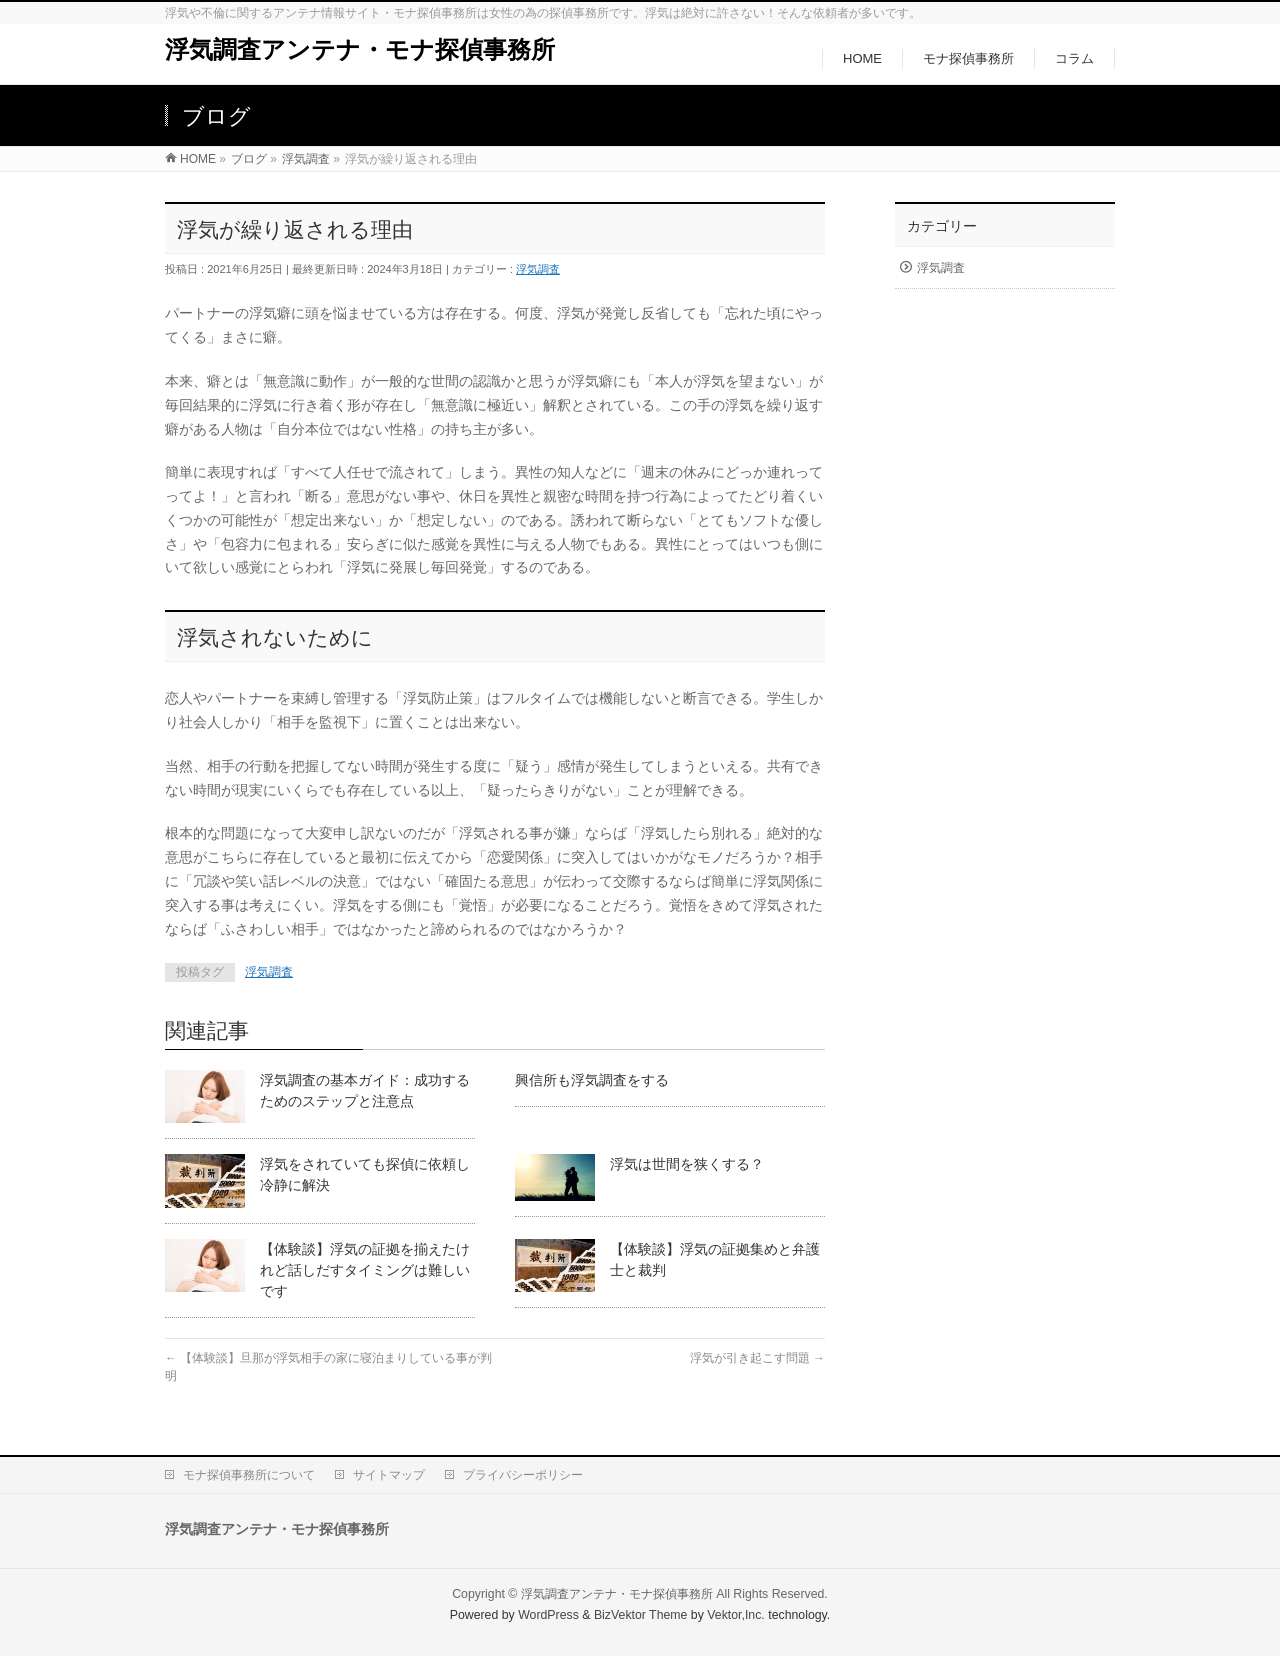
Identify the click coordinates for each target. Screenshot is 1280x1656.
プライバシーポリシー (523, 1475)
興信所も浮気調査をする (592, 1080)
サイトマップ (389, 1475)
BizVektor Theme (641, 1615)
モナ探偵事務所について (249, 1475)
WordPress (548, 1615)
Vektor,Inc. (736, 1615)
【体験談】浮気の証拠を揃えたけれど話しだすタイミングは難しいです (365, 1270)
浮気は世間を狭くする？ (687, 1164)
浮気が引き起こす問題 (757, 1358)
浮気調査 (538, 269)
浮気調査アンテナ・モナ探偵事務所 (360, 49)
